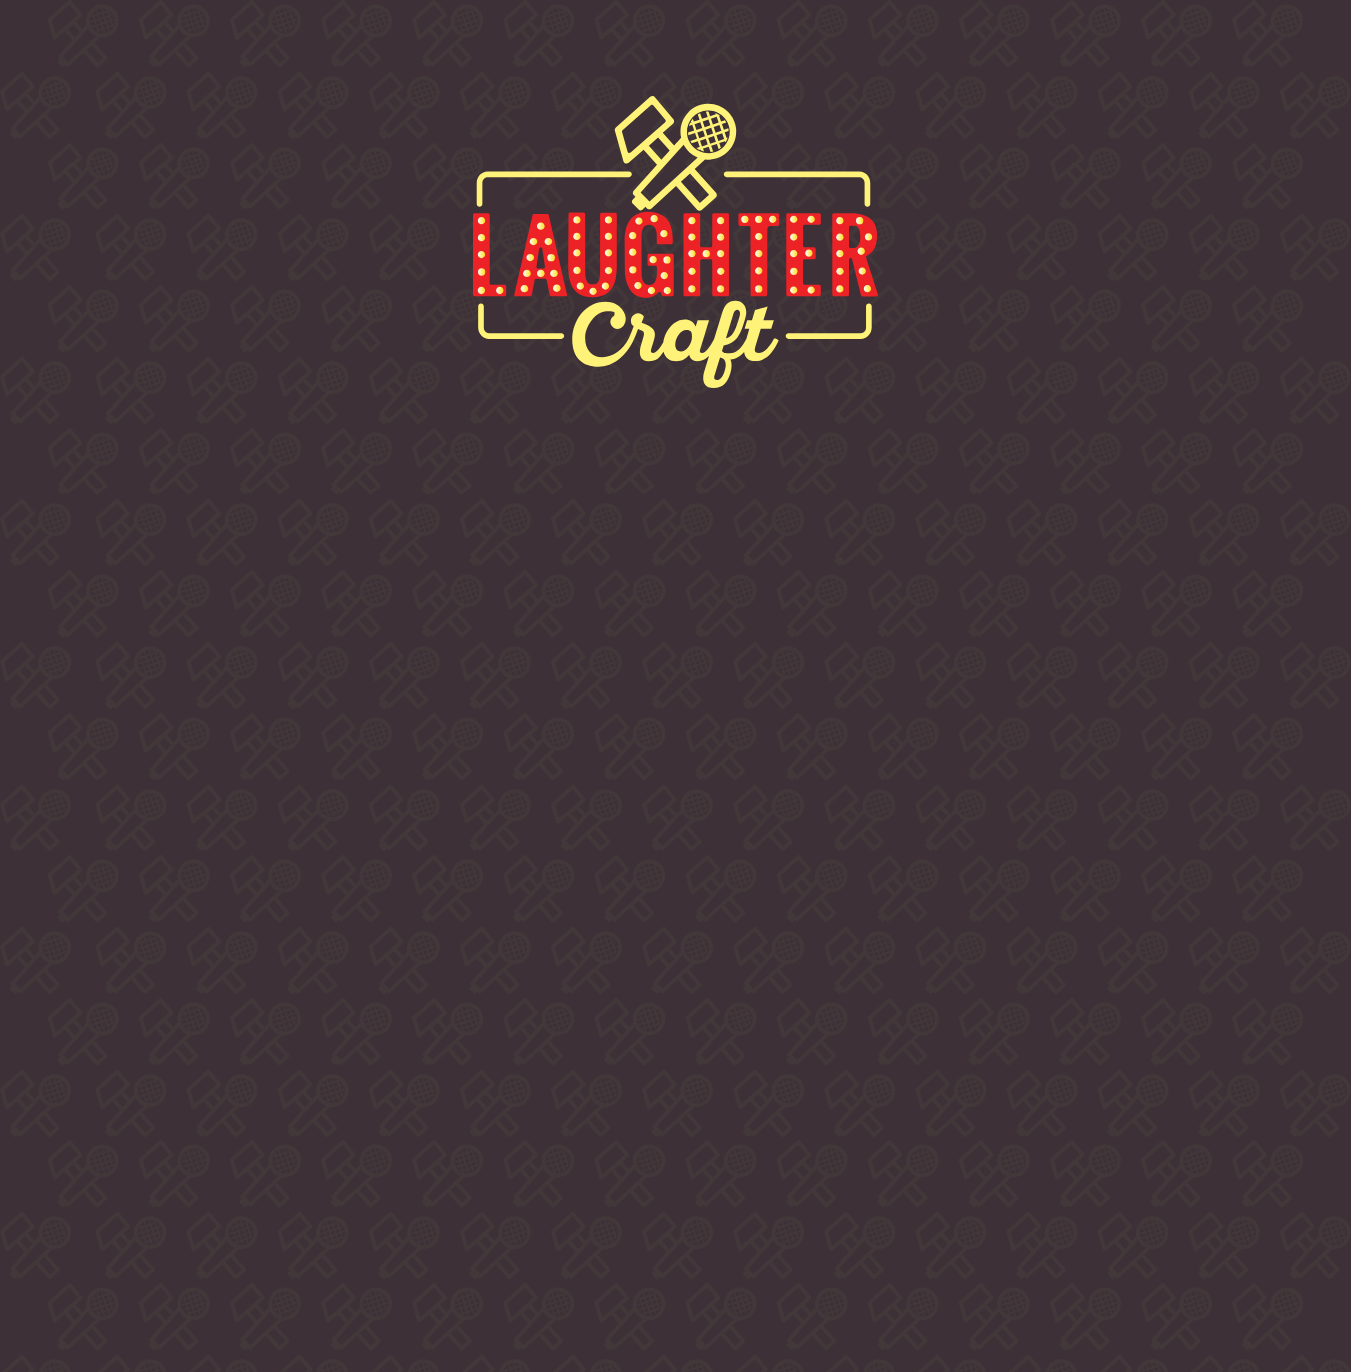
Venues (800, 47)
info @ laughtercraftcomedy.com (1006, 1184)
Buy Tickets (411, 47)
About (230, 47)
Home (88, 47)
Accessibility (1075, 1269)
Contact (966, 47)
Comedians (620, 47)
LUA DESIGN (1006, 1312)
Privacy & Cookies (950, 1269)
